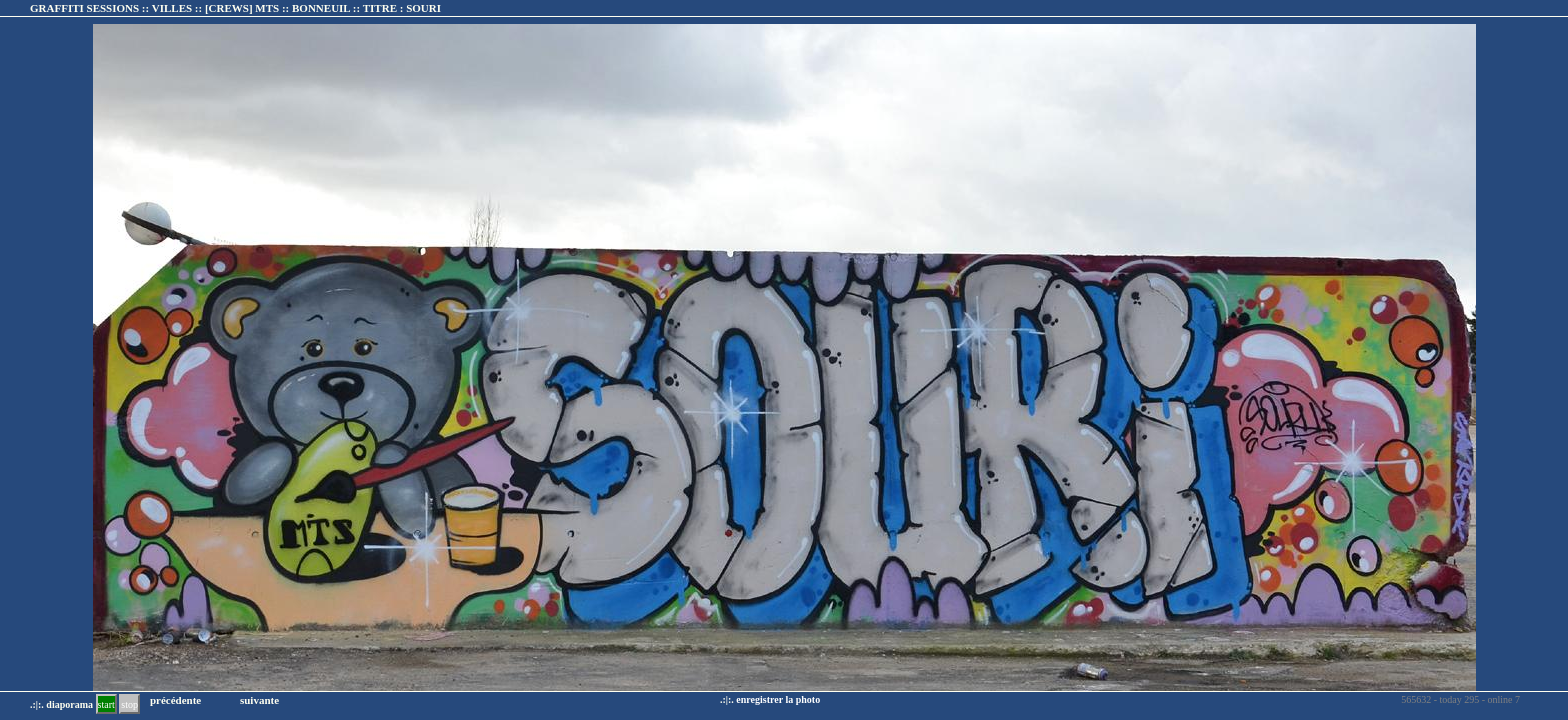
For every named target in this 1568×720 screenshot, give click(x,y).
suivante (259, 700)
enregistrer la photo (778, 699)
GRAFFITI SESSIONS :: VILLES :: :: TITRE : (235, 8)
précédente (175, 700)
